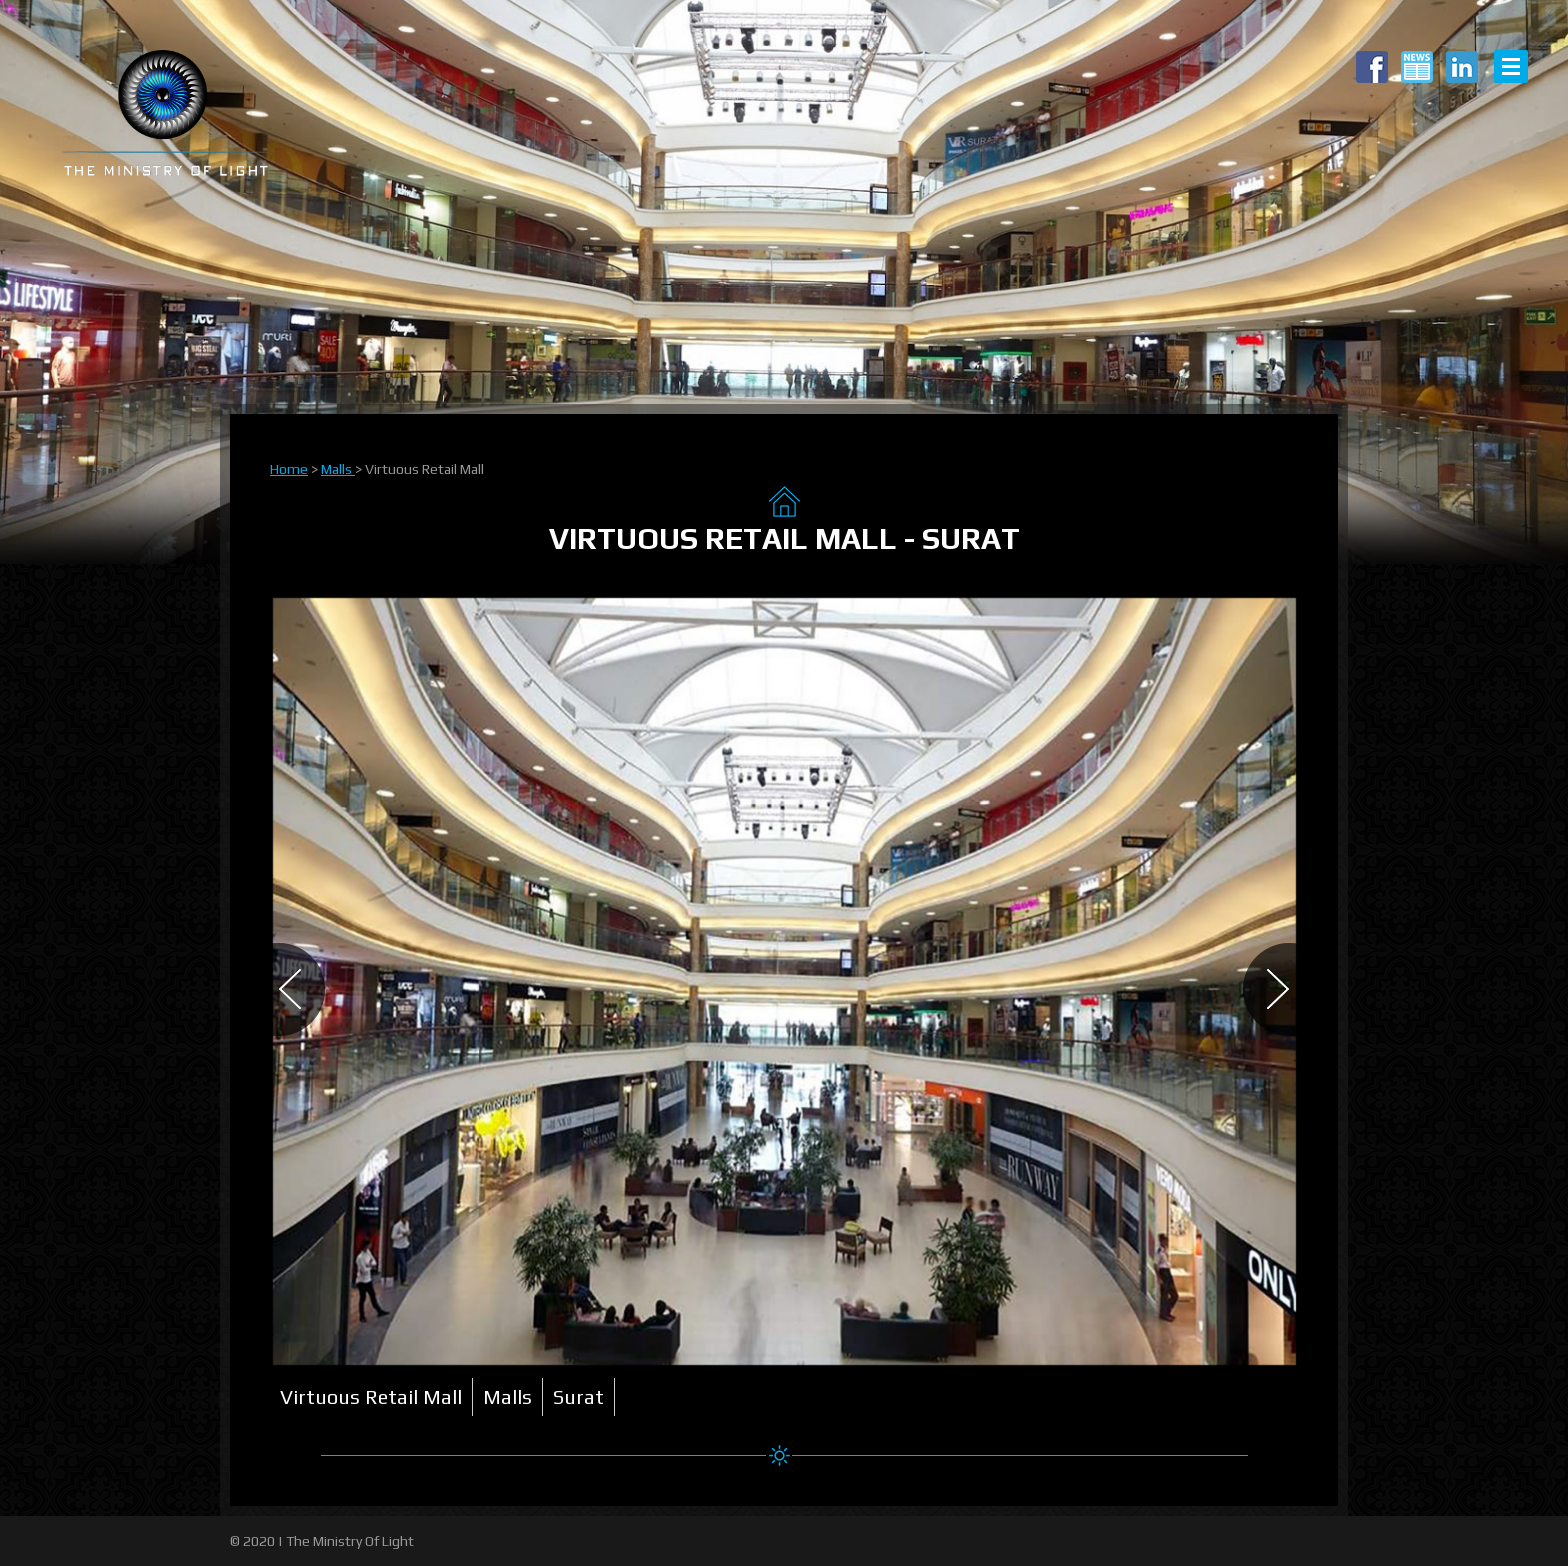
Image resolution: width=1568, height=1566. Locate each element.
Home (289, 469)
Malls (338, 469)
